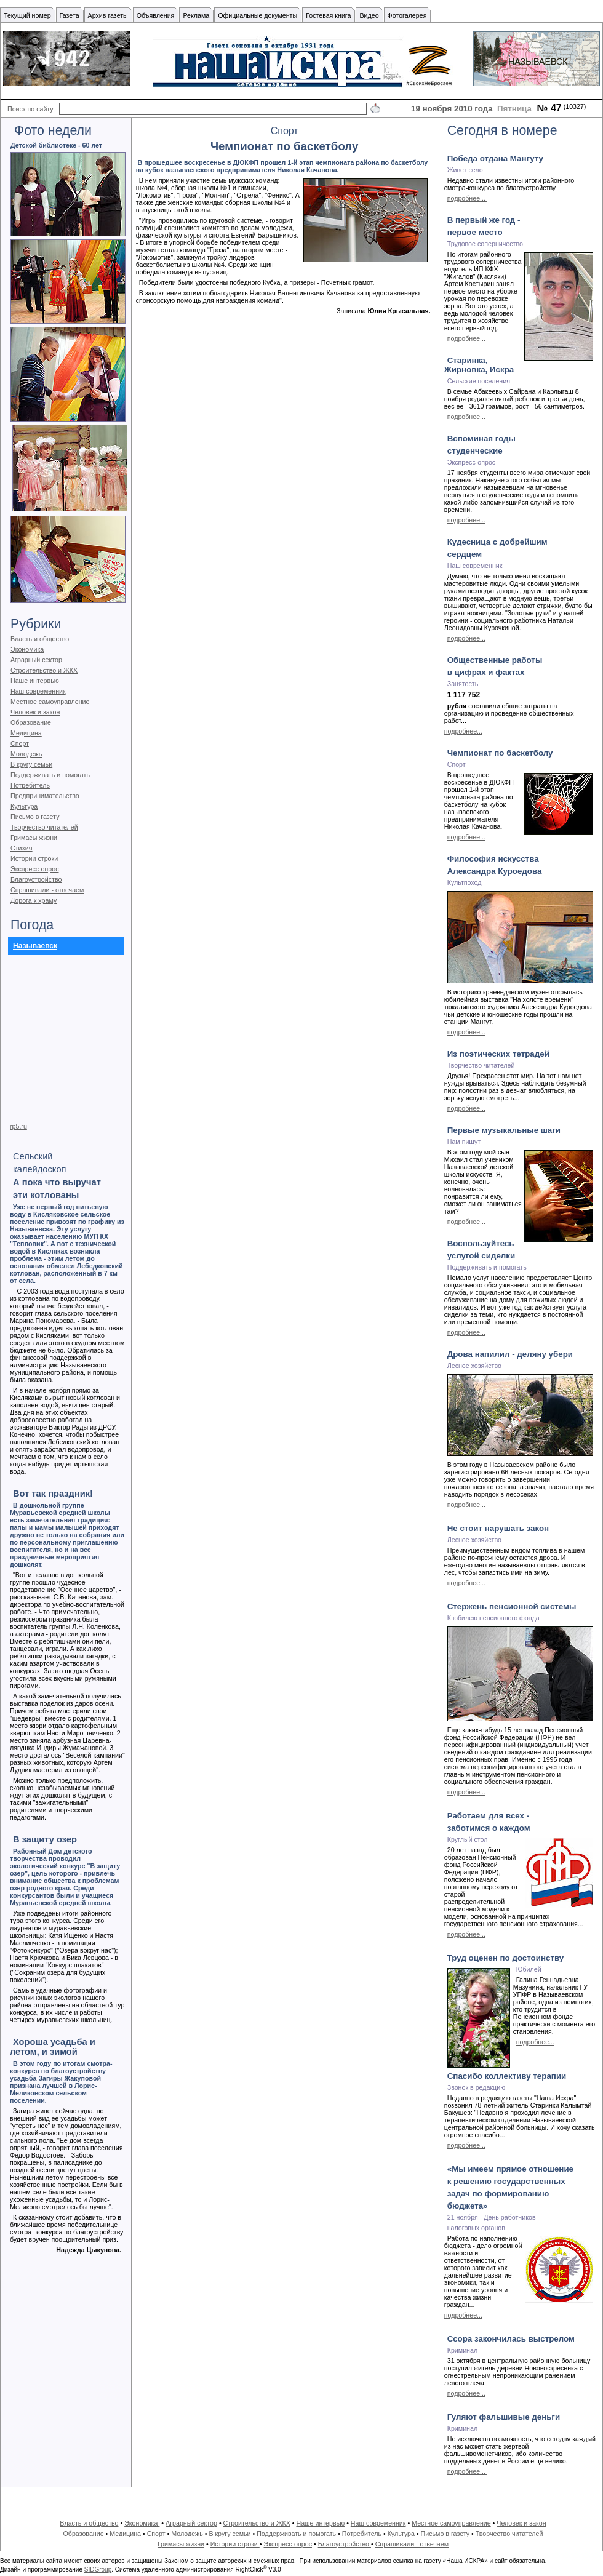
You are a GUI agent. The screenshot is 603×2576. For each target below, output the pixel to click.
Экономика (27, 649)
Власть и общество (39, 638)
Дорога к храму (33, 900)
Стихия (21, 848)
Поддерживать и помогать (50, 774)
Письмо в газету (34, 816)
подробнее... (467, 198)
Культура (24, 806)
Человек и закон (35, 712)
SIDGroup (97, 2569)
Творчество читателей (44, 827)
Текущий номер (27, 15)
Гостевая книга (328, 15)
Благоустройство (36, 879)
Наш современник (38, 691)
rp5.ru (18, 1126)
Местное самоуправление (50, 701)
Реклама (196, 15)
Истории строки (34, 858)
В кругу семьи (31, 764)
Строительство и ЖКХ (44, 670)
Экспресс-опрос (34, 869)
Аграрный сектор (36, 659)
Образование (30, 722)
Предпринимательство (44, 795)
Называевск (35, 946)
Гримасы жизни (33, 837)
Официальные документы (257, 15)
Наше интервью (34, 680)
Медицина (26, 733)
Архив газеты (108, 15)
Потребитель (30, 785)
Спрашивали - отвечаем (47, 890)
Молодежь (26, 754)
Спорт (19, 743)
